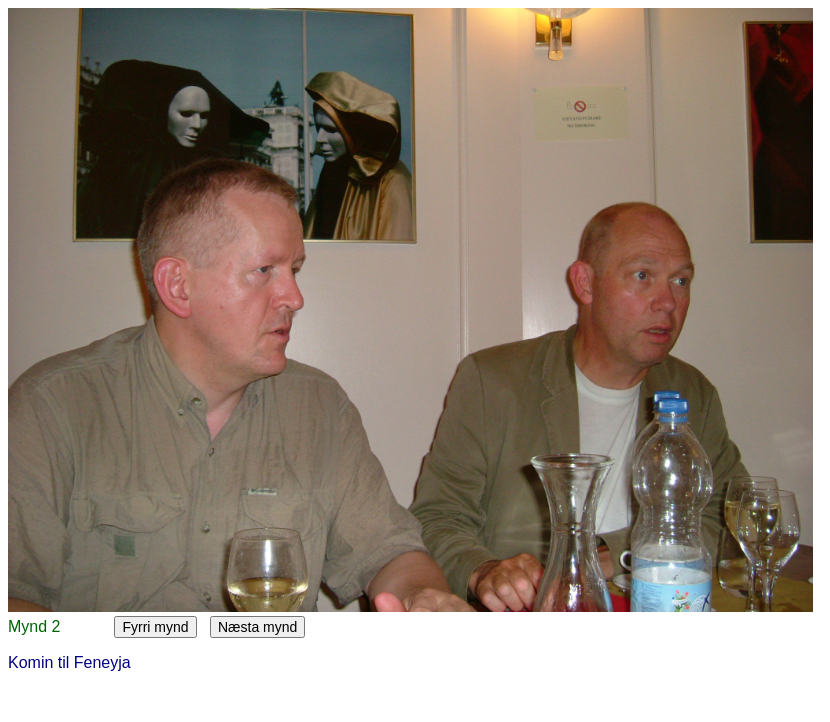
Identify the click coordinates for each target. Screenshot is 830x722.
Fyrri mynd (155, 627)
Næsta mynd (257, 627)
